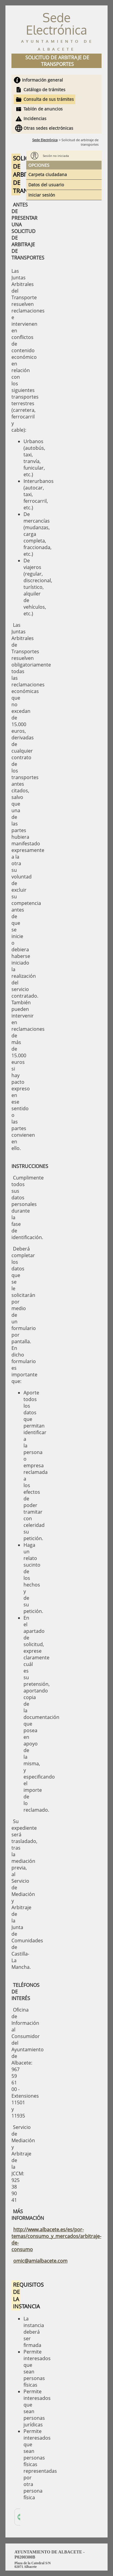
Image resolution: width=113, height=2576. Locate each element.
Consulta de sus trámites (49, 99)
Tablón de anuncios (43, 109)
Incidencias (35, 118)
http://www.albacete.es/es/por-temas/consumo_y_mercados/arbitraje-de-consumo (56, 2239)
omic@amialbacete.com (40, 2260)
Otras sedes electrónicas (48, 128)
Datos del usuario (46, 185)
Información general (42, 80)
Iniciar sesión (41, 195)
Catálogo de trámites (44, 89)
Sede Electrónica (45, 140)
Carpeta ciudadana (47, 174)
